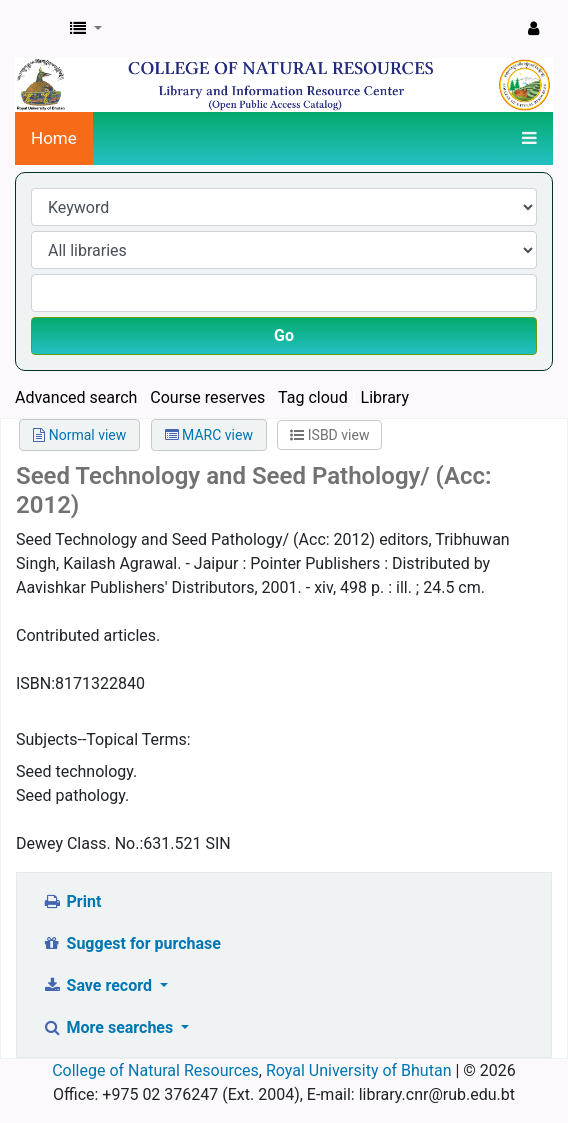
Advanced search (76, 397)
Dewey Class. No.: (79, 843)
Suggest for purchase (131, 943)
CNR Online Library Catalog (37, 29)
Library (385, 397)
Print (71, 901)
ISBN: (35, 683)
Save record (99, 985)
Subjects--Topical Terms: (103, 739)
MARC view (209, 435)
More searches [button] (109, 1027)
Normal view (79, 435)
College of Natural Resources (155, 1070)
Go (284, 335)
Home (54, 138)
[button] (86, 29)
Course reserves (207, 397)
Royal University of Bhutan (359, 1070)
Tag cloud (313, 397)
